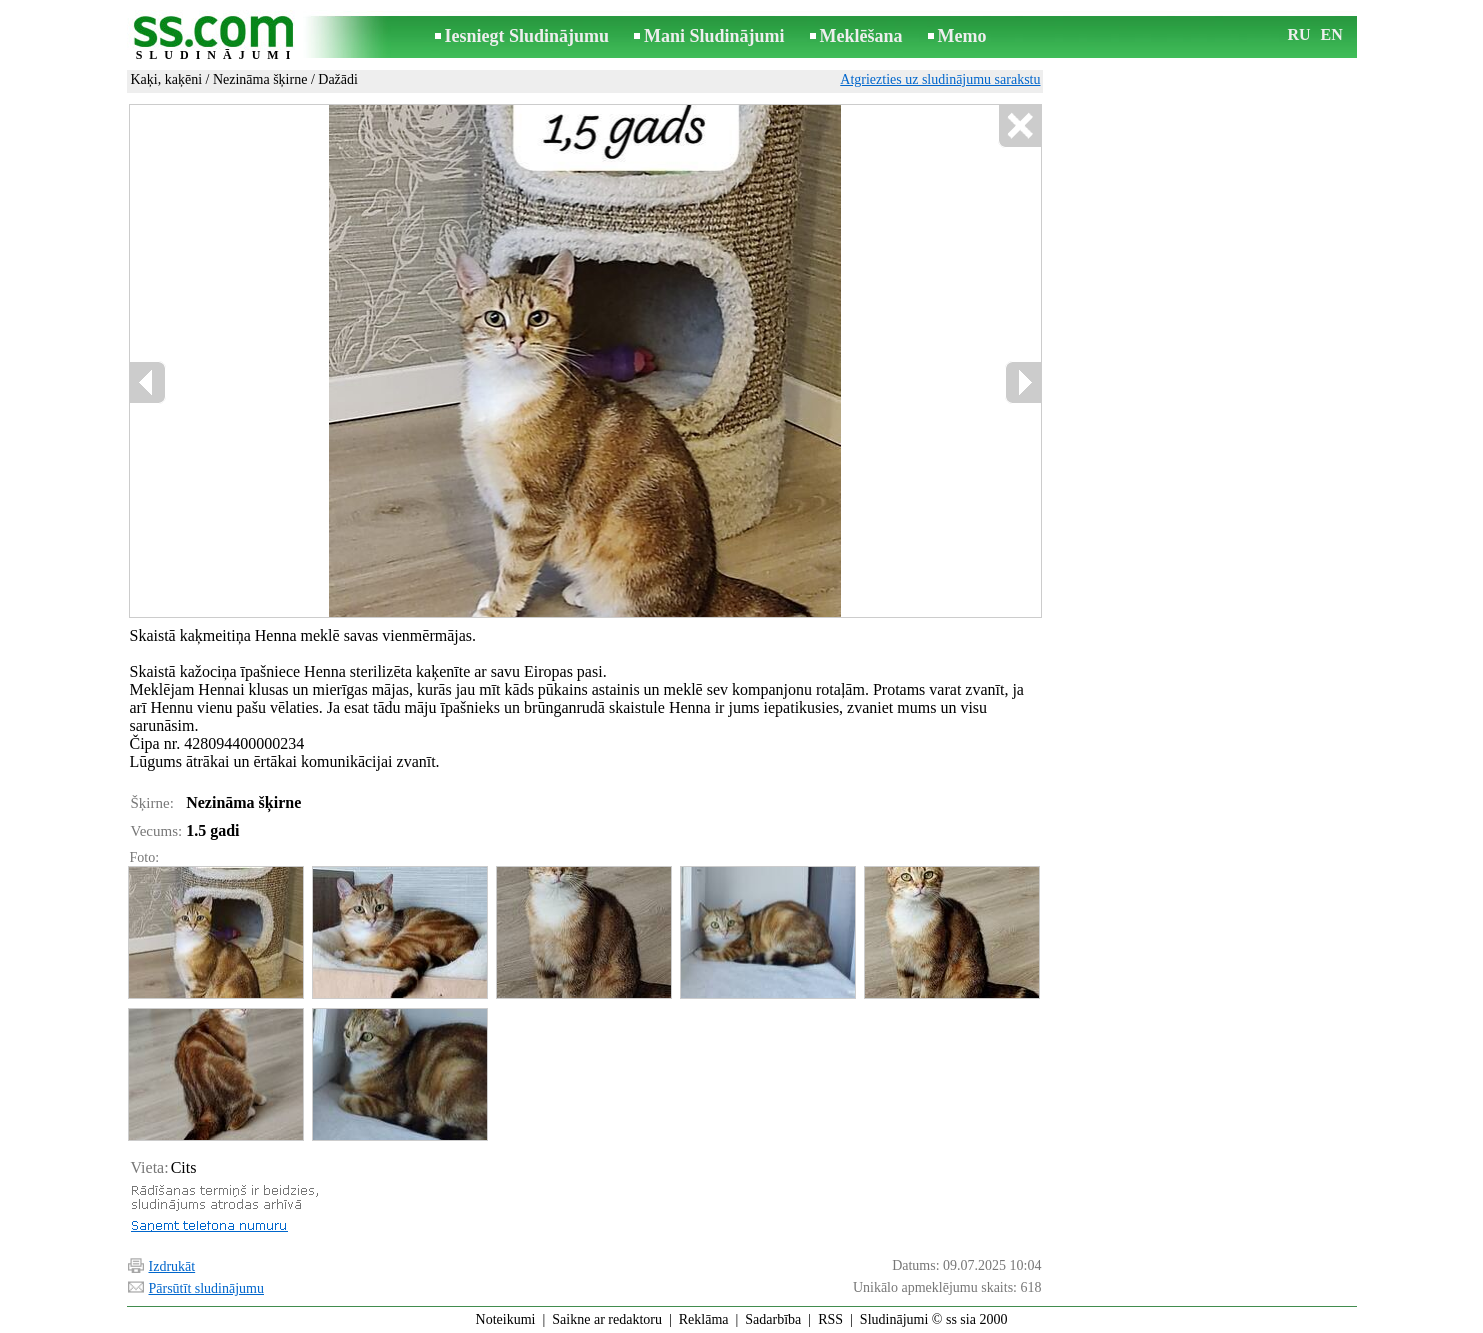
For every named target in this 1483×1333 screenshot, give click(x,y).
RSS (830, 1319)
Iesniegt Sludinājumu (527, 36)
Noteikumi (506, 1319)
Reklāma (704, 1319)
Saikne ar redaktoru (607, 1319)
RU (1299, 34)
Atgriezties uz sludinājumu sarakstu (940, 79)
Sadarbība (773, 1319)
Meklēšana (861, 36)
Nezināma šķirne (260, 79)
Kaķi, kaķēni (167, 79)
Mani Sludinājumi (714, 36)
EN (1332, 34)
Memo (962, 36)
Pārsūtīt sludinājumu (207, 1288)
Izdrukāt (172, 1266)
